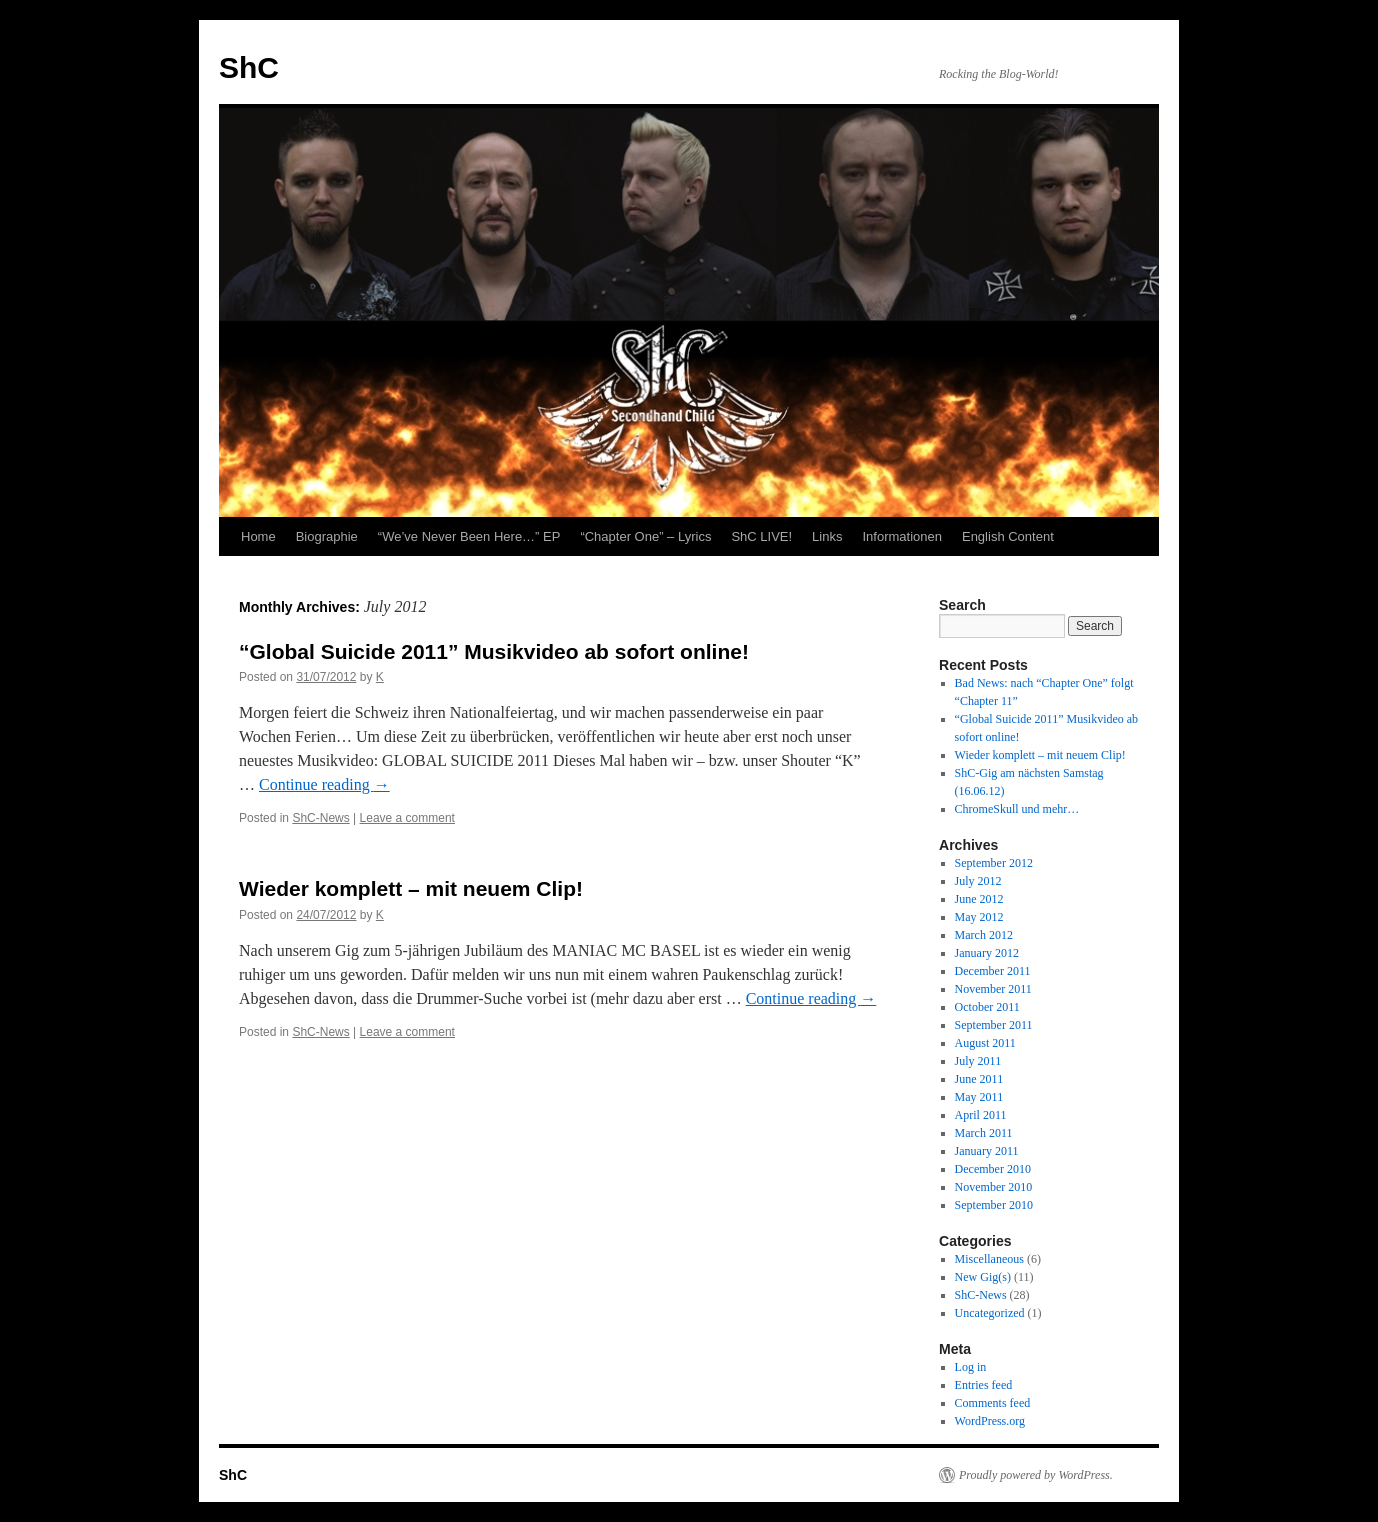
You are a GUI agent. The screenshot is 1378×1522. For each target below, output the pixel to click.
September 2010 (994, 1205)
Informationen (902, 536)
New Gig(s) (983, 1277)
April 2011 (981, 1115)
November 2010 (994, 1187)
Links (827, 536)
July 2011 (978, 1061)
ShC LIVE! (761, 536)
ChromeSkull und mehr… (1017, 809)
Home (258, 536)
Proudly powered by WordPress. (1036, 1475)
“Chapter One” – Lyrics (645, 536)
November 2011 (993, 989)
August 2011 (985, 1043)
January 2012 (987, 953)
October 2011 (987, 1007)
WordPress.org (990, 1421)
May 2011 (979, 1097)
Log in (971, 1367)
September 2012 (994, 863)
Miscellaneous (989, 1259)
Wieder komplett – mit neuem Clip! (411, 888)
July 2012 (978, 881)
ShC (249, 67)
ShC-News (320, 818)
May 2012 (979, 917)
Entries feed (984, 1385)
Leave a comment (407, 818)
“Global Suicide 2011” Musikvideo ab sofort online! (494, 651)
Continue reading (324, 784)
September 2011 (994, 1025)
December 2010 (993, 1169)
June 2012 (979, 899)
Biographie (327, 536)
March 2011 (984, 1133)
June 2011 (979, 1079)
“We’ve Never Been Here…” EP (469, 536)
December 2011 (993, 971)
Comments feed (993, 1403)
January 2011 (987, 1151)
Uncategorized (990, 1313)
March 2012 (984, 935)
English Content (1008, 536)
